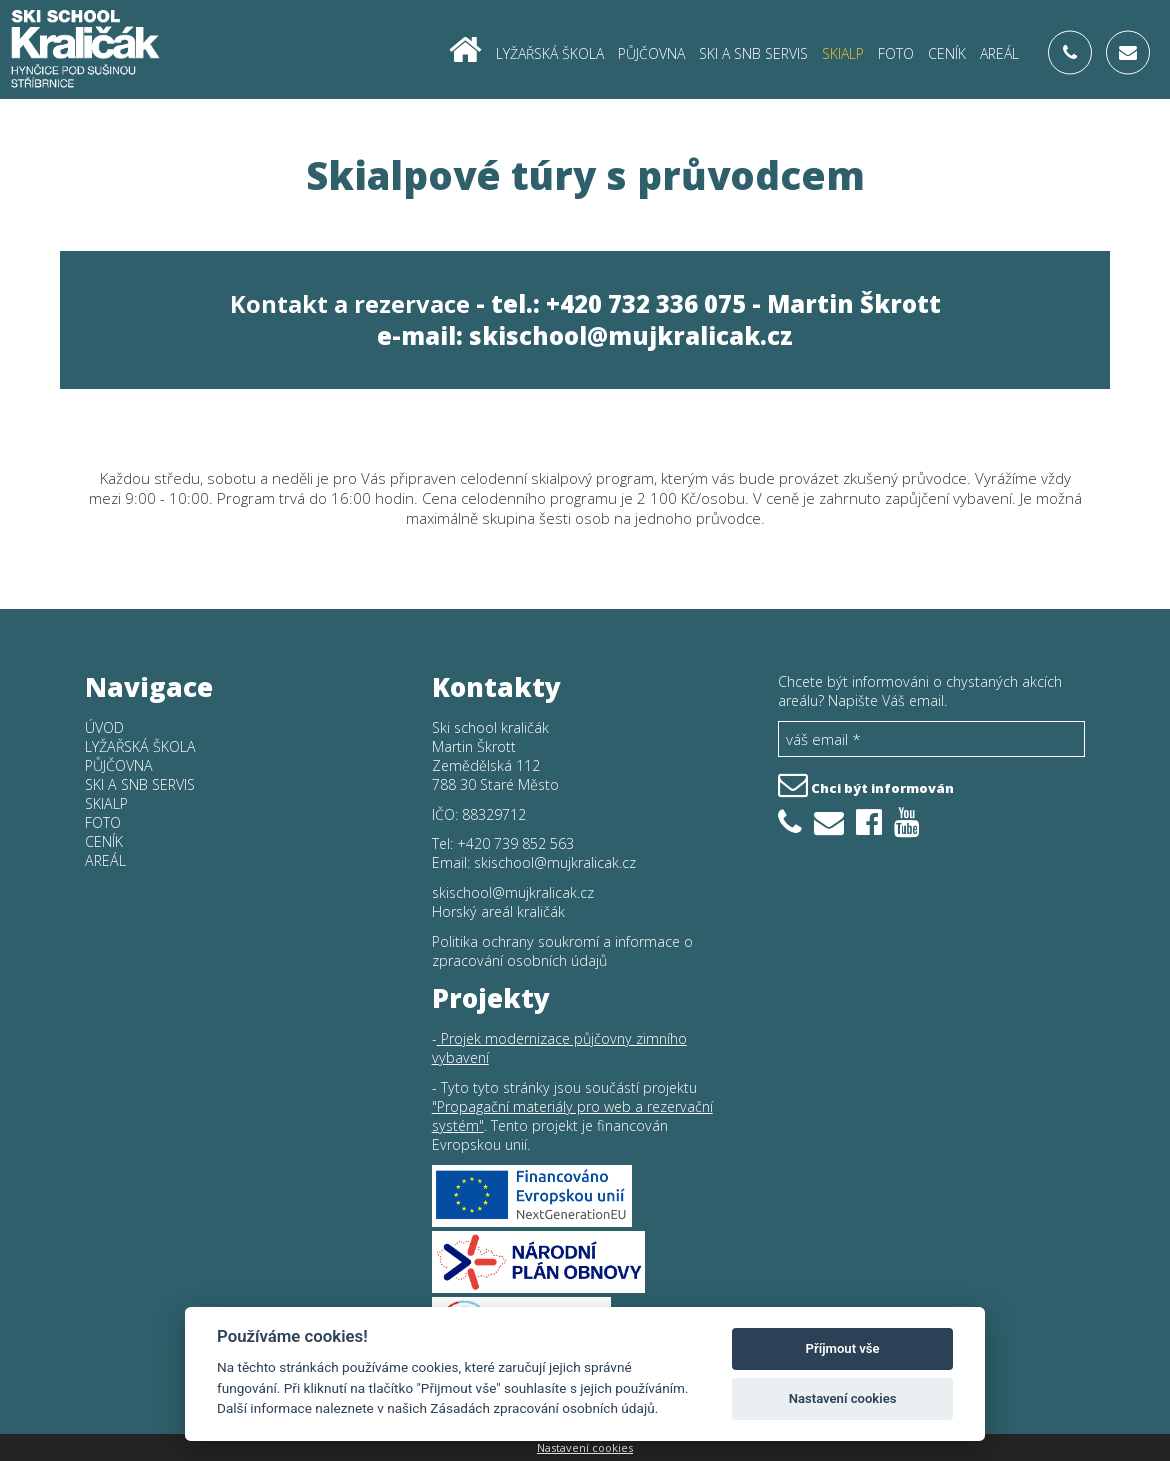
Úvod (104, 727)
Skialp (843, 52)
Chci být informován (866, 783)
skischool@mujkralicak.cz (631, 336)
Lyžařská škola (550, 52)
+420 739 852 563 (515, 843)
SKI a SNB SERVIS (753, 52)
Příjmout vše (843, 1348)
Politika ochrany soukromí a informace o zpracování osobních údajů (562, 951)
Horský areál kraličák (498, 911)
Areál (999, 52)
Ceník (947, 52)
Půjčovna (651, 52)
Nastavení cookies (585, 1447)
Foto (896, 52)
